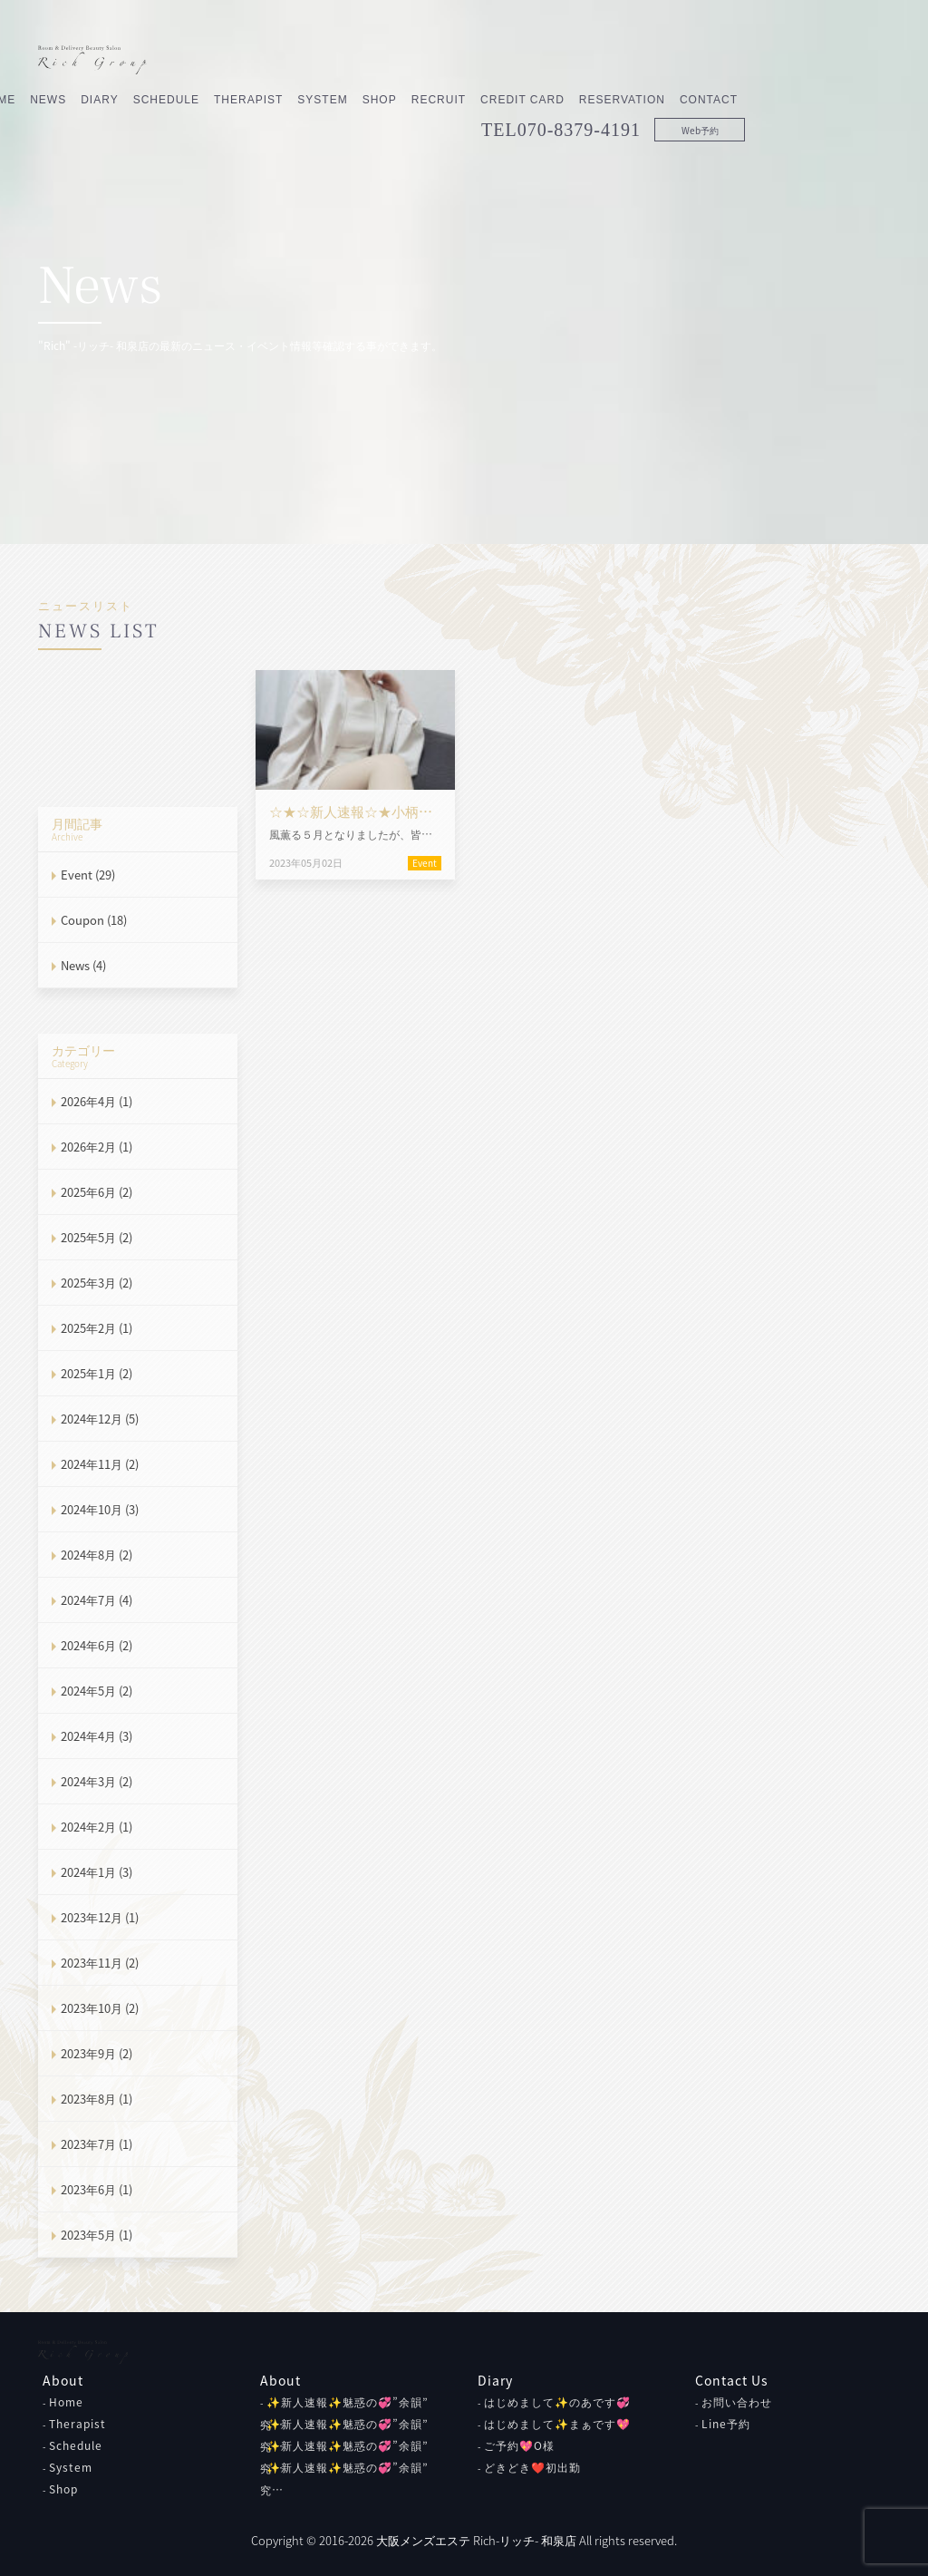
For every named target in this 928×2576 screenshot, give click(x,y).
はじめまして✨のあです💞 (557, 2402)
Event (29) (88, 874)
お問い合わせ (736, 2402)
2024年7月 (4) (96, 1600)
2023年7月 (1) (96, 2144)
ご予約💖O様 (519, 2445)
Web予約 (845, 91)
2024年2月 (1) (96, 1826)
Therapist (393, 60)
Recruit (583, 60)
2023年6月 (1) (96, 2189)
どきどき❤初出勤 (532, 2467)
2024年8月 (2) (96, 1554)
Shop (525, 60)
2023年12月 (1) (100, 1917)
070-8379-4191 (724, 91)
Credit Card (667, 60)
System (467, 60)
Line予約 (725, 2424)
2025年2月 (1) (96, 1328)
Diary (244, 60)
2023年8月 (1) (96, 2098)
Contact (854, 60)
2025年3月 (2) (96, 1282)
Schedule (311, 60)
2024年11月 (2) (100, 1464)
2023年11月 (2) (100, 1962)
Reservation (767, 60)
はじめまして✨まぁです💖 (557, 2424)
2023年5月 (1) (96, 2234)
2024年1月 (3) (96, 1872)
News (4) (83, 965)
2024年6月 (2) (96, 1645)
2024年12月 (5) (100, 1418)
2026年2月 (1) (96, 1146)
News (193, 60)
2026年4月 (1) (96, 1101)
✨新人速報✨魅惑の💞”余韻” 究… (344, 2478)
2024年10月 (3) (100, 1509)
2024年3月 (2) (96, 1781)
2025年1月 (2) (96, 1373)
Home (66, 2402)
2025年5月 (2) (96, 1237)
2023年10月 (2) (100, 2008)
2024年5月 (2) (96, 1690)
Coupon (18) (94, 919)
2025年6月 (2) (96, 1192)
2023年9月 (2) (96, 2053)
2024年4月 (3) (96, 1736)
